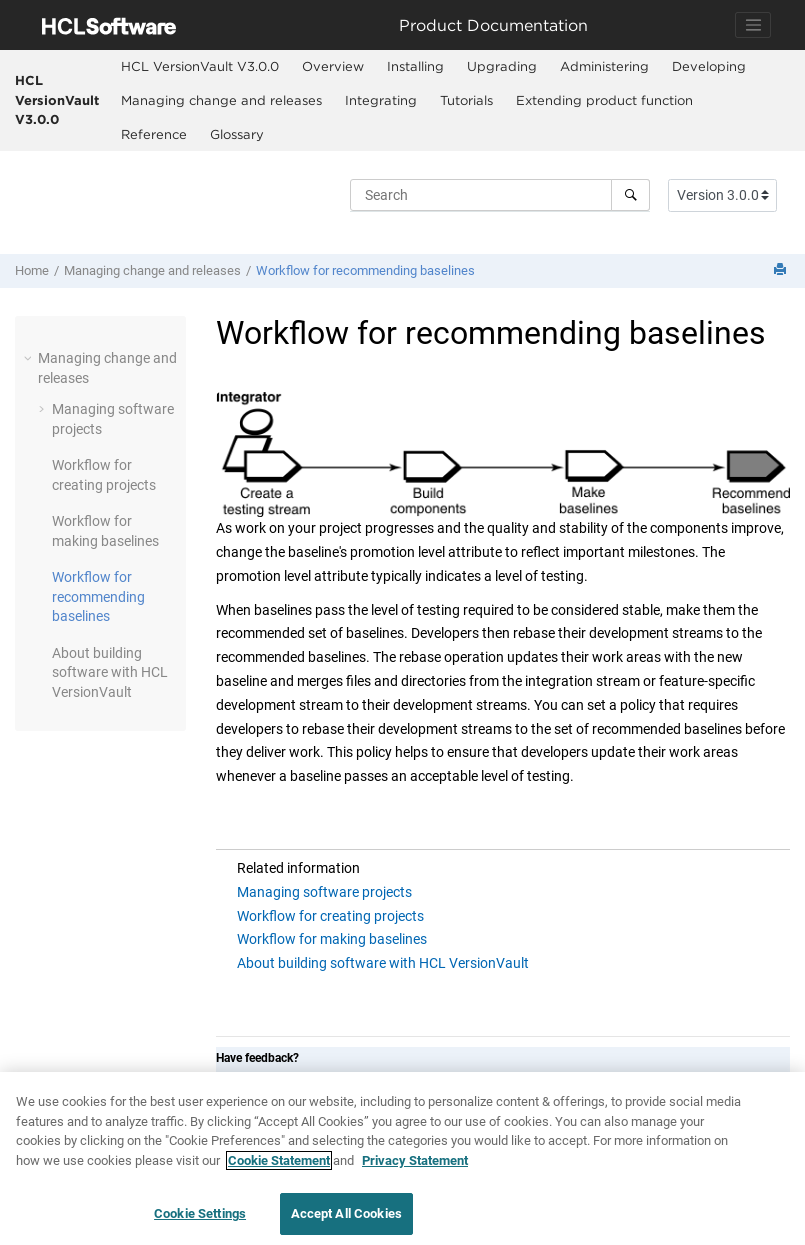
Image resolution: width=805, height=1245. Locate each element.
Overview (333, 66)
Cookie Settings (200, 1213)
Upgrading (502, 66)
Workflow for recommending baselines (365, 270)
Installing (415, 66)
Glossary (237, 134)
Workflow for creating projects (330, 916)
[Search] (630, 195)
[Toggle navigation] (753, 25)
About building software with (110, 672)
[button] (30, 358)
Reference (154, 134)
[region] (402, 1158)
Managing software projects (324, 892)
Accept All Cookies (346, 1213)
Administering (604, 66)
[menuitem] (199, 67)
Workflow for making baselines (332, 939)
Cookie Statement (279, 1160)
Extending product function (604, 100)
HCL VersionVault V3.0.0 (57, 99)
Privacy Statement (415, 1160)
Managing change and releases (221, 100)
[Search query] (500, 195)
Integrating (381, 100)
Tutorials (466, 100)
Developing (709, 66)
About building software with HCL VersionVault (383, 963)
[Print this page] (782, 270)
